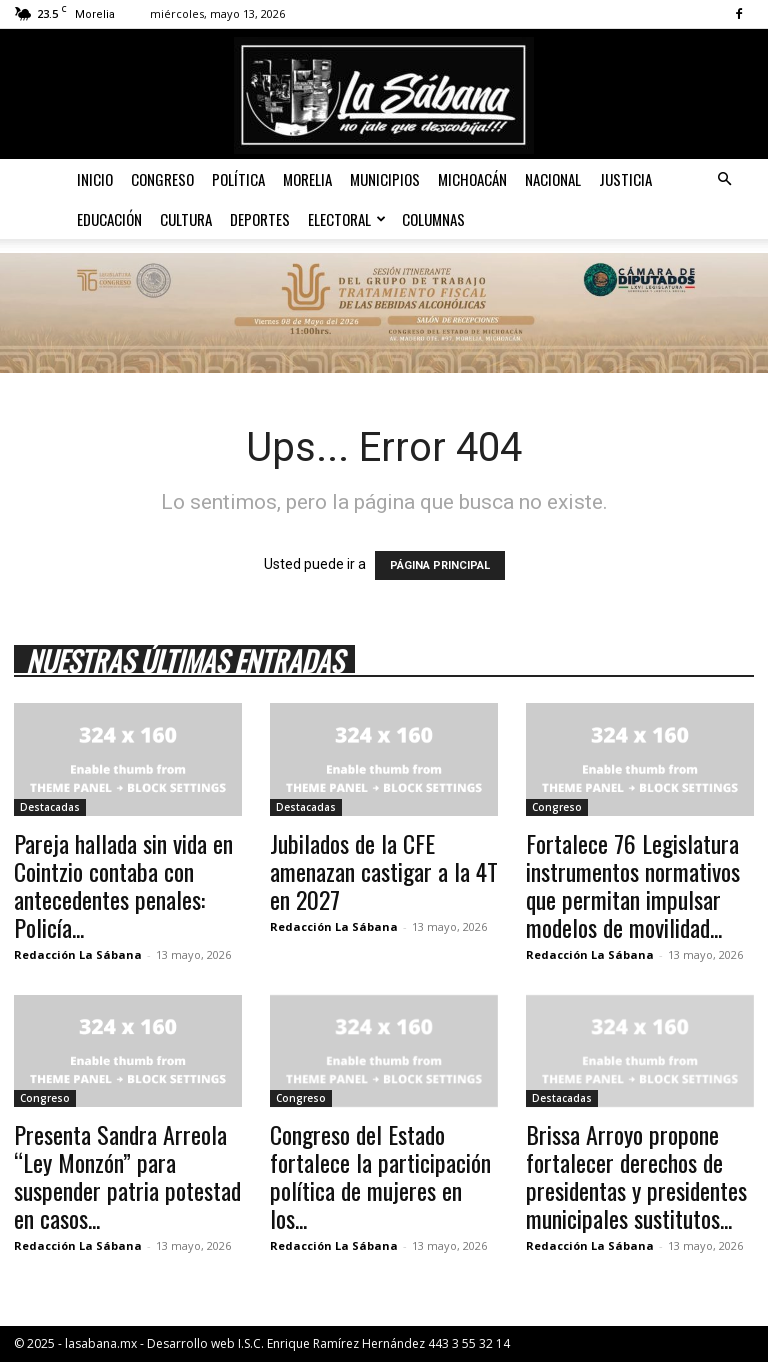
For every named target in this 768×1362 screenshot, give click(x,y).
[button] (724, 179)
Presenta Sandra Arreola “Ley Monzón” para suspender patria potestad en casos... (127, 1176)
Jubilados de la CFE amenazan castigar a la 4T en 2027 (384, 871)
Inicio (95, 179)
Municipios (385, 179)
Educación (109, 219)
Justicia (625, 179)
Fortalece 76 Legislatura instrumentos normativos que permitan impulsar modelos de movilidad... (633, 885)
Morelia (307, 179)
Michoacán (472, 179)
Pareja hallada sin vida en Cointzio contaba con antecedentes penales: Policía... (123, 885)
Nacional (553, 179)
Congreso (162, 179)
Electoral (347, 219)
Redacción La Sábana (78, 954)
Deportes (260, 219)
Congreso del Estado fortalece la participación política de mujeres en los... (380, 1176)
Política (238, 179)
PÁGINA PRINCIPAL (440, 565)
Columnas (433, 219)
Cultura (186, 219)
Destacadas (50, 807)
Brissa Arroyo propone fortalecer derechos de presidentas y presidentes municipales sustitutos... (636, 1176)
